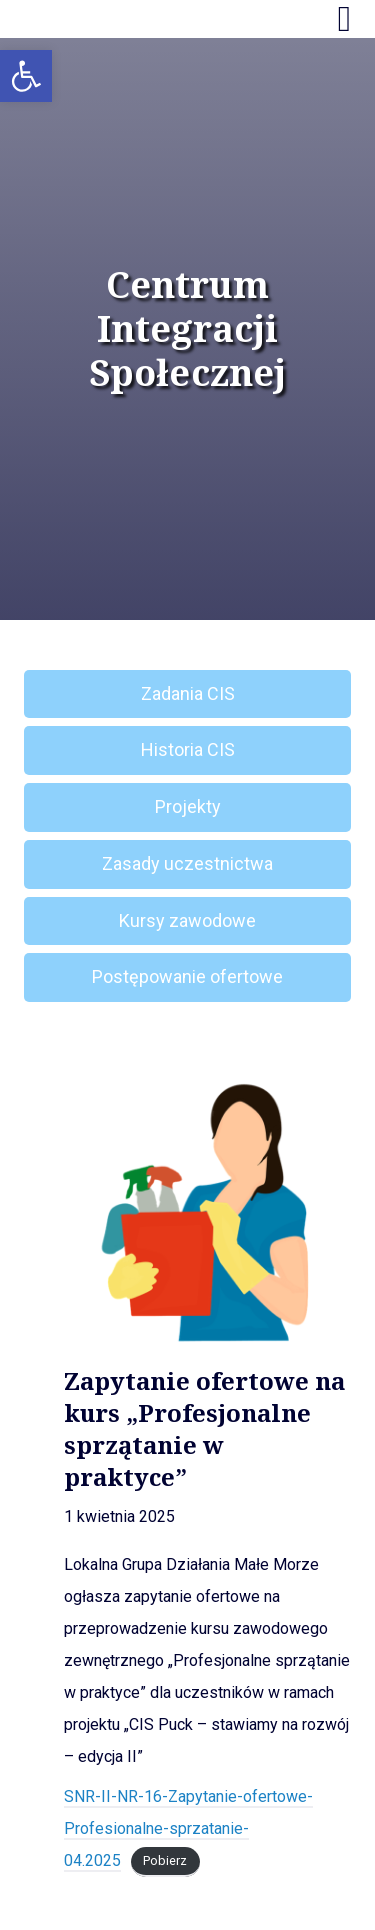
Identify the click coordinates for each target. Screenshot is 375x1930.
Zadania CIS (188, 693)
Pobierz (165, 1861)
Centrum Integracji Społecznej (187, 329)
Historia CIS (188, 749)
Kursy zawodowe (187, 920)
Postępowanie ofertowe (187, 976)
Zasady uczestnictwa (187, 863)
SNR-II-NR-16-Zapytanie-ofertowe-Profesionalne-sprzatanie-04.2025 (188, 1828)
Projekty (188, 806)
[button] (26, 76)
